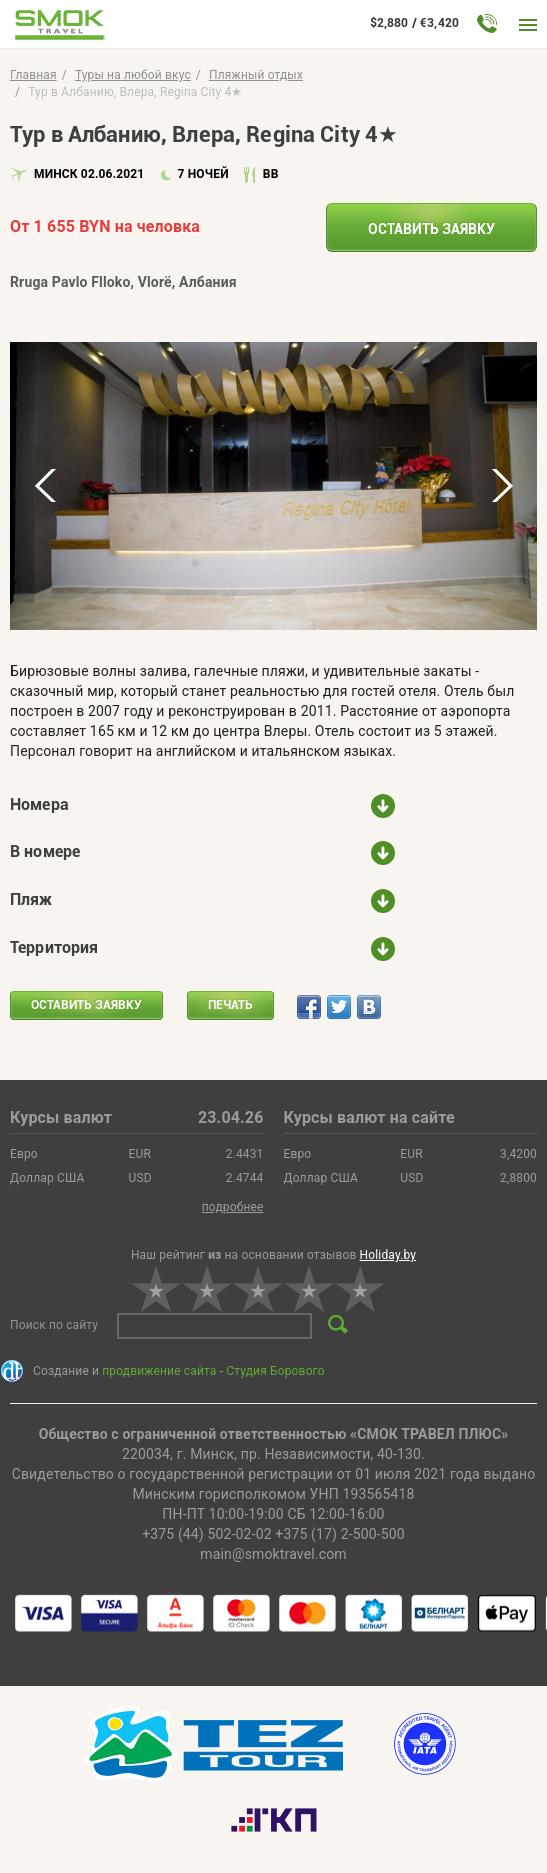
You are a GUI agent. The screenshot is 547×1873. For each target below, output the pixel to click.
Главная (33, 75)
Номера (39, 804)
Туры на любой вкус (133, 75)
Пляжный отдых (256, 75)
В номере (45, 851)
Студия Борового (275, 1371)
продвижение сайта (159, 1371)
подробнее (233, 1207)
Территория (54, 947)
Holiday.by (388, 1255)
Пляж (31, 899)
